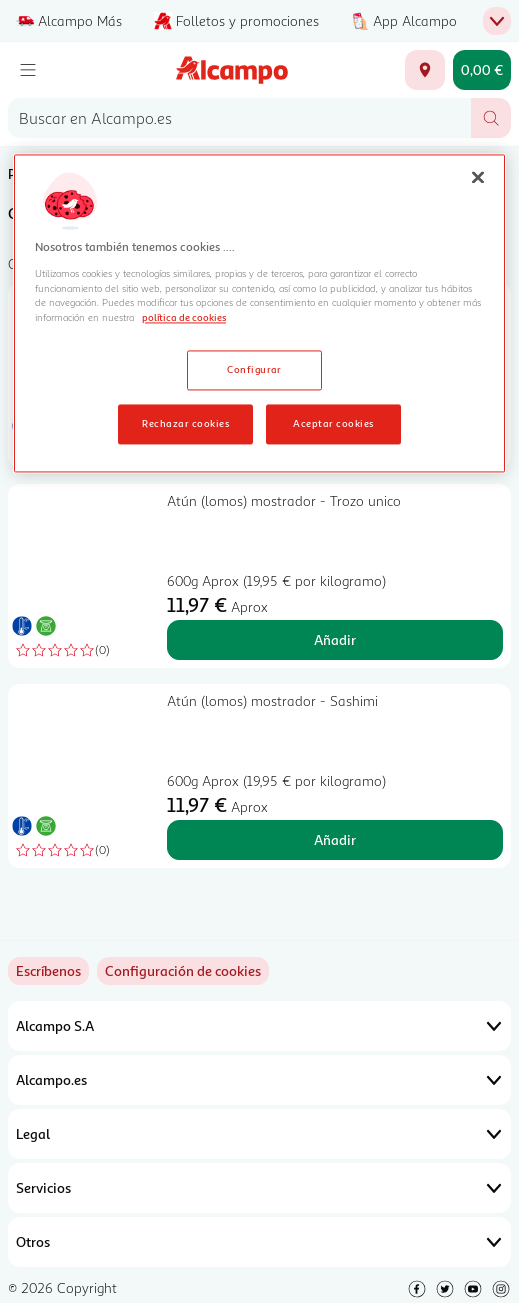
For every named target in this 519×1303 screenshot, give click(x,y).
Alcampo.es (259, 1080)
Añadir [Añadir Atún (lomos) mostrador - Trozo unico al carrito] (335, 639)
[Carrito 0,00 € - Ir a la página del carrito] (482, 70)
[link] (183, 971)
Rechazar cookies (185, 424)
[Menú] (28, 70)
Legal (259, 1134)
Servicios (259, 1188)
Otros (259, 1242)
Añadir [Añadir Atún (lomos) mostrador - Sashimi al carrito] (335, 839)
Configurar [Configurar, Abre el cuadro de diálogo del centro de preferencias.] (254, 370)
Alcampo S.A (259, 1026)
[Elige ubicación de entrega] (425, 70)
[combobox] (239, 118)
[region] (259, 314)
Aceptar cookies (333, 424)
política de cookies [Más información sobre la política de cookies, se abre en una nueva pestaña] (184, 318)
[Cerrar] (478, 178)
